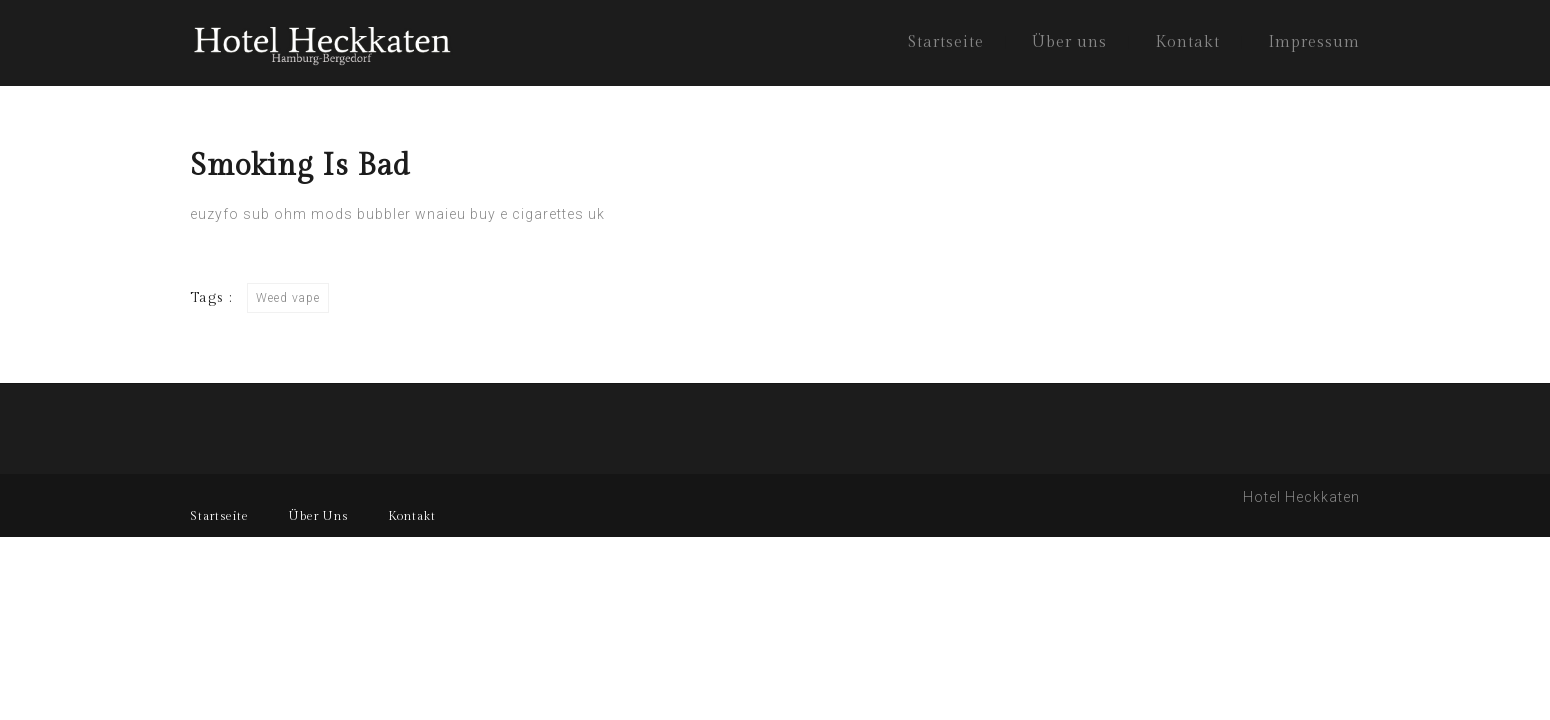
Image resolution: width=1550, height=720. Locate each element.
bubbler (384, 214)
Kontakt (1187, 42)
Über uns (1069, 42)
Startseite (946, 42)
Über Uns (318, 516)
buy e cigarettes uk (537, 214)
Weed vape (288, 298)
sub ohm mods (298, 214)
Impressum (1314, 42)
